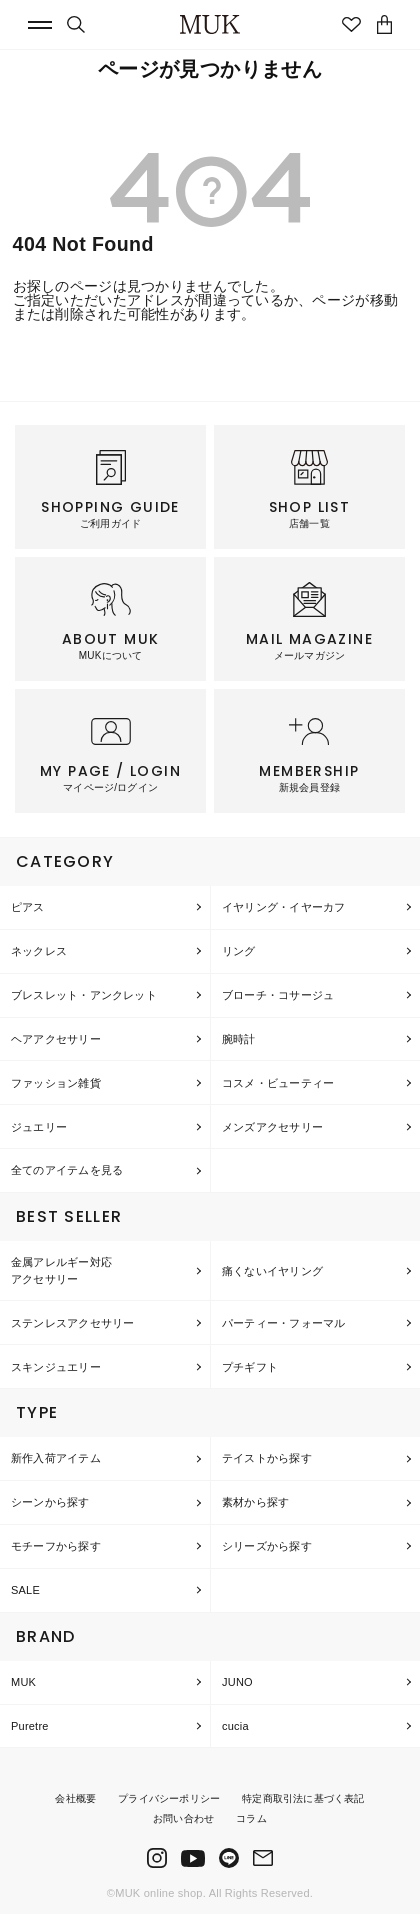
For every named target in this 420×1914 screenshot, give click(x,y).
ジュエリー (39, 1127)
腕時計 (239, 1039)
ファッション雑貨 (56, 1083)
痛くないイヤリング (272, 1271)
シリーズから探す (267, 1546)
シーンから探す (50, 1502)
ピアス (28, 907)
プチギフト (250, 1367)
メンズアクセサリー (272, 1127)
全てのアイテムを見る (67, 1170)
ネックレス (39, 951)
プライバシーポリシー (169, 1798)
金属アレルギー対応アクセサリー (61, 1270)
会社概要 (75, 1798)
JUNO (237, 1682)
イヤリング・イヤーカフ (283, 907)
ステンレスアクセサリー (72, 1323)
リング (239, 951)
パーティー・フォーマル (283, 1323)
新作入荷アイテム (56, 1458)
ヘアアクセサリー (56, 1039)
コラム (251, 1818)
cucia (235, 1726)
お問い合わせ (183, 1818)
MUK (23, 1682)
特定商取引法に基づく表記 (303, 1798)
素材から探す (255, 1502)
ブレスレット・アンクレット (84, 995)
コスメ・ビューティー (278, 1083)
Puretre (30, 1726)
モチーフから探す (56, 1546)
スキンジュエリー (56, 1367)
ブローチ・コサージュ (278, 995)
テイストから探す (267, 1458)
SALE (25, 1590)
